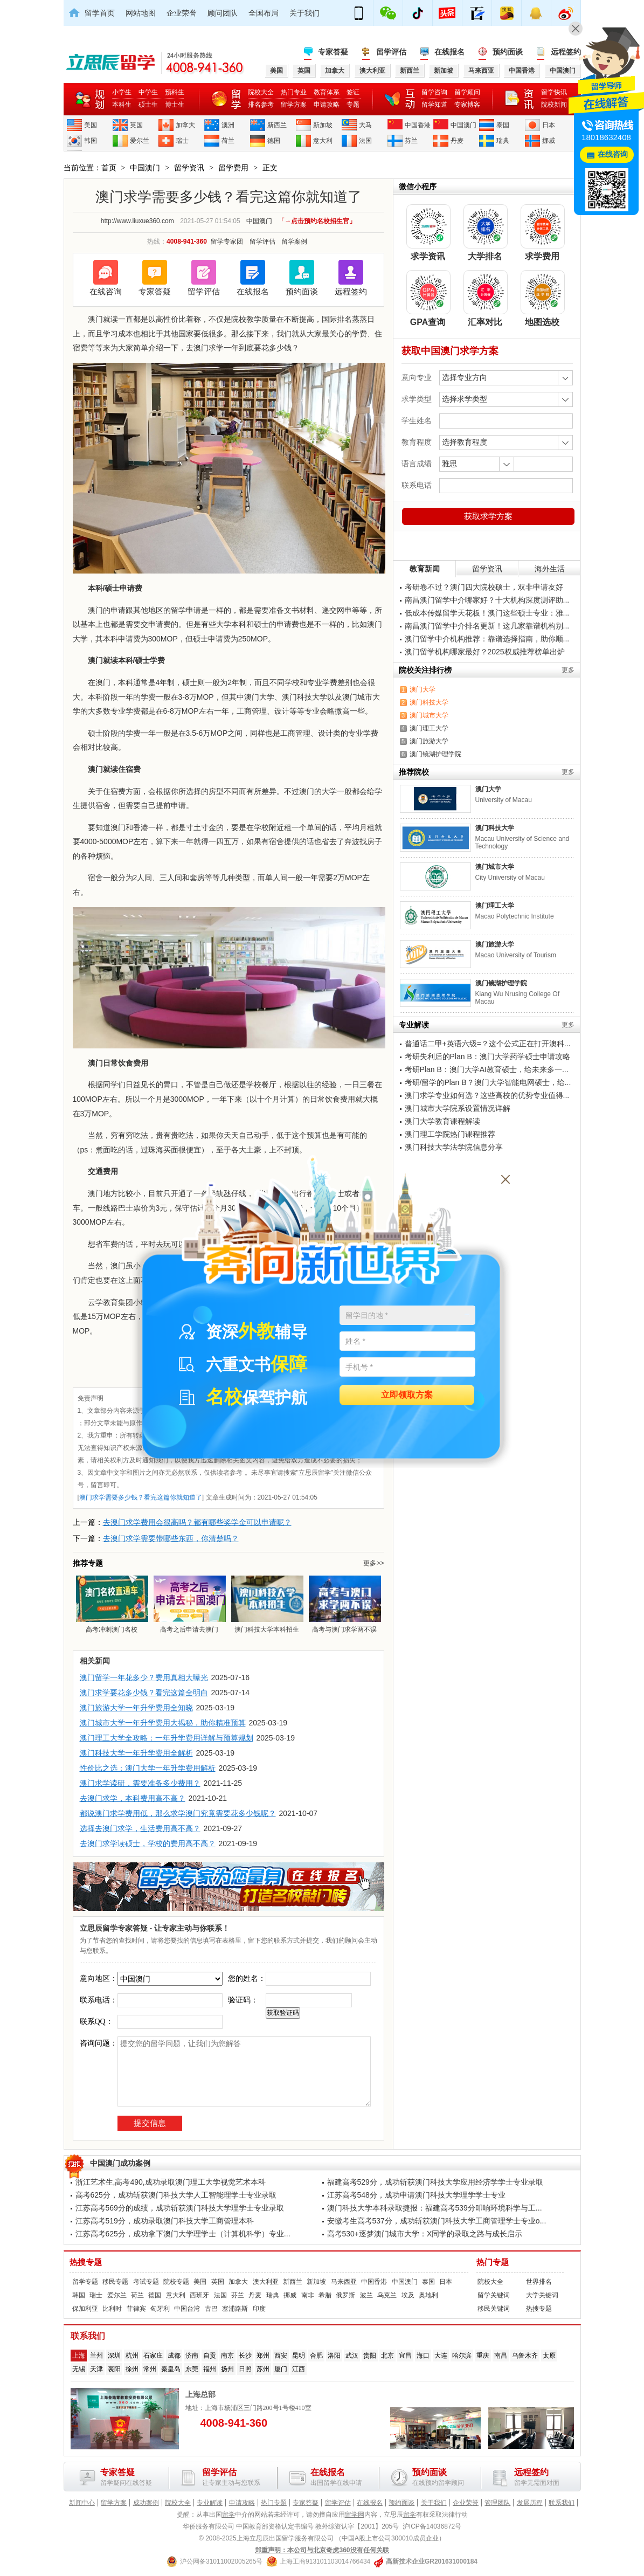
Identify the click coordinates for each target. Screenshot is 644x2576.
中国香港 (418, 125)
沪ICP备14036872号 (432, 2526)
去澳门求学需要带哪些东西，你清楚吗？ (171, 1538)
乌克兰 (387, 2295)
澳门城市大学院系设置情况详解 (457, 1108)
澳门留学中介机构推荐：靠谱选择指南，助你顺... (487, 638)
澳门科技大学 (429, 702)
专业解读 (210, 2502)
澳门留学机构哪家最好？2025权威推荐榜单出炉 (485, 651)
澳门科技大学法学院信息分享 (454, 1147)
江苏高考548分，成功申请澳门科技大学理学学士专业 (416, 2195)
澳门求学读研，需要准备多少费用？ (140, 1783)
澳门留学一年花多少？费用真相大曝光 (144, 1677)
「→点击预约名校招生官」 (317, 221)
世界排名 (539, 2281)
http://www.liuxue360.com (137, 221)
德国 (273, 140)
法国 (365, 140)
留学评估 (391, 51)
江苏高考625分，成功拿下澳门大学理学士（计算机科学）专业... (182, 2233)
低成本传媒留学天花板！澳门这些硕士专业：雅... (487, 613)
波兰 (366, 2295)
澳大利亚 (266, 2281)
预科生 (174, 92)
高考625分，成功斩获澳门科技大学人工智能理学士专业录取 (175, 2195)
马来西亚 (344, 2281)
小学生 (121, 92)
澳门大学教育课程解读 (442, 1121)
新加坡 (323, 125)
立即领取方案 (407, 1395)
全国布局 (263, 13)
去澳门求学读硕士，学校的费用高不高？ (148, 1843)
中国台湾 (187, 2308)
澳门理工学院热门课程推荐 (450, 1134)
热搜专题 (86, 2262)
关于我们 (304, 13)
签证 (353, 92)
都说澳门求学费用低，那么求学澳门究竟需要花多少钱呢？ (178, 1813)
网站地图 (141, 13)
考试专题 (146, 2281)
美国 (90, 125)
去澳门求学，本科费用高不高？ (132, 1798)
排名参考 (261, 104)
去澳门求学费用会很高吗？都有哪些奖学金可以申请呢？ (197, 1522)
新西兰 (277, 125)
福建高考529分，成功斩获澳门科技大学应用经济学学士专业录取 (435, 2182)
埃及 (407, 2295)
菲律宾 (136, 2308)
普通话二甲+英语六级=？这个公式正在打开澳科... (488, 1043)
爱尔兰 (139, 140)
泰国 (502, 125)
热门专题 (492, 2262)
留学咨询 (434, 92)
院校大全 (261, 92)
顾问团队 (222, 13)
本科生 (121, 104)
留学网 (354, 2514)
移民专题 (115, 2281)
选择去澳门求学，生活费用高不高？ (140, 1828)
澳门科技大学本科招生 (267, 1604)
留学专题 (85, 2281)
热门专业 (294, 92)
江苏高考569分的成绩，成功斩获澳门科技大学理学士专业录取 (179, 2208)
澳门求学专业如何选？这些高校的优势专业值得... (487, 1095)
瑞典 (502, 140)
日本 (548, 125)
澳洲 (227, 125)
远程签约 (566, 51)
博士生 (174, 104)
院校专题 (176, 2281)
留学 (228, 2514)
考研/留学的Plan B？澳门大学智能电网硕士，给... (488, 1082)
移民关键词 (493, 2308)
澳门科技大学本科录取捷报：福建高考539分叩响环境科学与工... (434, 2208)
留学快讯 (554, 92)
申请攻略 (327, 104)
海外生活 (550, 568)
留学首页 (100, 13)
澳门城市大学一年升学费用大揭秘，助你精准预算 (163, 1722)
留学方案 (294, 104)
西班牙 (199, 2295)
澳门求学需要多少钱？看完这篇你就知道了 (140, 1497)
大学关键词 (542, 2295)
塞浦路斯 (235, 2308)
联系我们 (561, 2502)
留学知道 (434, 104)
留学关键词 (493, 2295)
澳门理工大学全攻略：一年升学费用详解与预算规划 (166, 1738)
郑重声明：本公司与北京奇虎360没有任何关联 (322, 2550)
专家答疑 (333, 51)
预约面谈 (508, 51)
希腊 (324, 2295)
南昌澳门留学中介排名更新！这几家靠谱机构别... (487, 625)
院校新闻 (554, 104)
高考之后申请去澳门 (189, 1604)
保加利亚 (85, 2308)
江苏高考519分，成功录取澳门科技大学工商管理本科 (164, 2220)
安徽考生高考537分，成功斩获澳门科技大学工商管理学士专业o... (436, 2220)
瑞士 (182, 140)
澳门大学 (422, 689)
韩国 (90, 140)
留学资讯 (189, 167)
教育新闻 (425, 568)
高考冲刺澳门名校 (111, 1604)
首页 (108, 167)
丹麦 (457, 140)
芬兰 (411, 140)
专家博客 (467, 104)
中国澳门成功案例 (120, 2163)
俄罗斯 (345, 2295)
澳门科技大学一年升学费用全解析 (136, 1753)
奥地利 (428, 2295)
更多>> (373, 1563)
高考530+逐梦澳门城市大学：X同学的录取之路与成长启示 (425, 2233)
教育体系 (327, 92)
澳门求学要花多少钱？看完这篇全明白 (144, 1692)
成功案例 (146, 2502)
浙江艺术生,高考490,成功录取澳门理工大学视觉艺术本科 (170, 2182)
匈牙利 (160, 2308)
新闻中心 (82, 2502)
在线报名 (449, 51)
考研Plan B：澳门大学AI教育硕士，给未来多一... (487, 1069)
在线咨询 (105, 291)
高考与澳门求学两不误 (344, 1604)
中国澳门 (463, 125)
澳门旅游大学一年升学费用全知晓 (136, 1707)
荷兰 (227, 140)
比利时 (112, 2308)
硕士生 (148, 104)
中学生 (148, 92)
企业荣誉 (182, 13)
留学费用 (233, 167)
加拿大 (185, 125)
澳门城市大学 (429, 715)
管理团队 (497, 2502)
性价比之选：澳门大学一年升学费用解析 (148, 1768)
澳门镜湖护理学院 (435, 754)
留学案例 (294, 241)
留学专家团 (227, 241)
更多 (568, 670)
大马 (365, 125)
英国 (136, 125)
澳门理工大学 (429, 728)
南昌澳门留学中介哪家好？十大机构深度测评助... (487, 600)
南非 (307, 2295)
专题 (353, 104)
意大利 (323, 140)
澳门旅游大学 (429, 741)
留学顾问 (467, 92)
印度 (259, 2308)
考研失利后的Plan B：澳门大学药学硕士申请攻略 (487, 1056)
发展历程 (530, 2502)
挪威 (548, 140)
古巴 (211, 2308)
